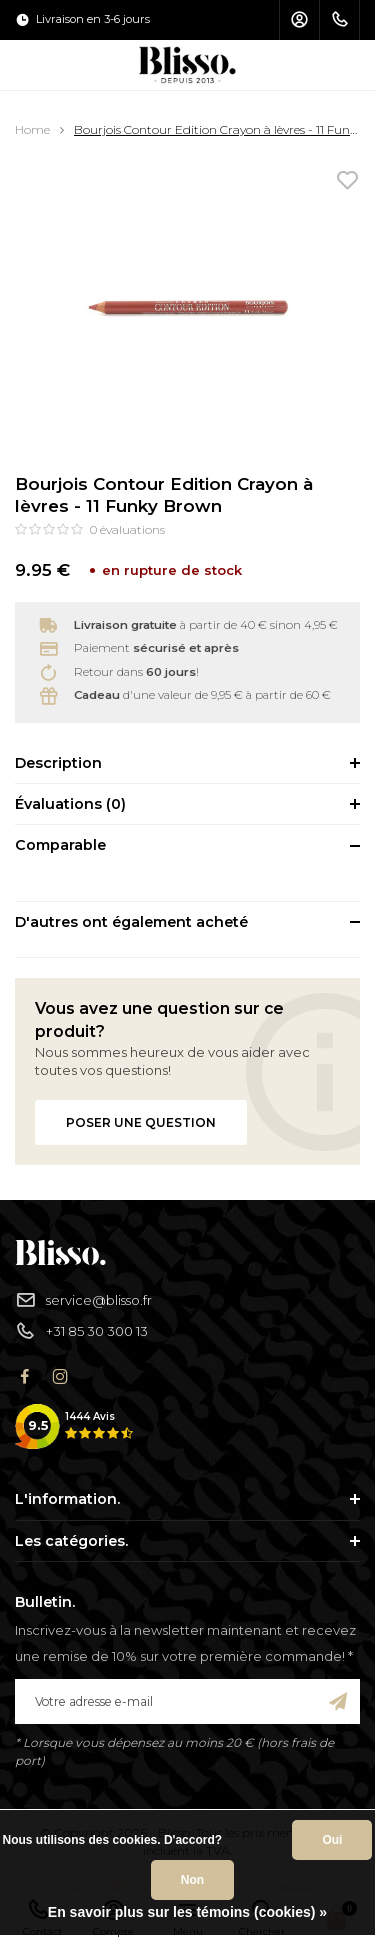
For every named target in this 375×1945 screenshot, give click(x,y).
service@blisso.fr (83, 1300)
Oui (332, 1840)
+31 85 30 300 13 (81, 1331)
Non (192, 1880)
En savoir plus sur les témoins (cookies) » (187, 1912)
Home (32, 129)
